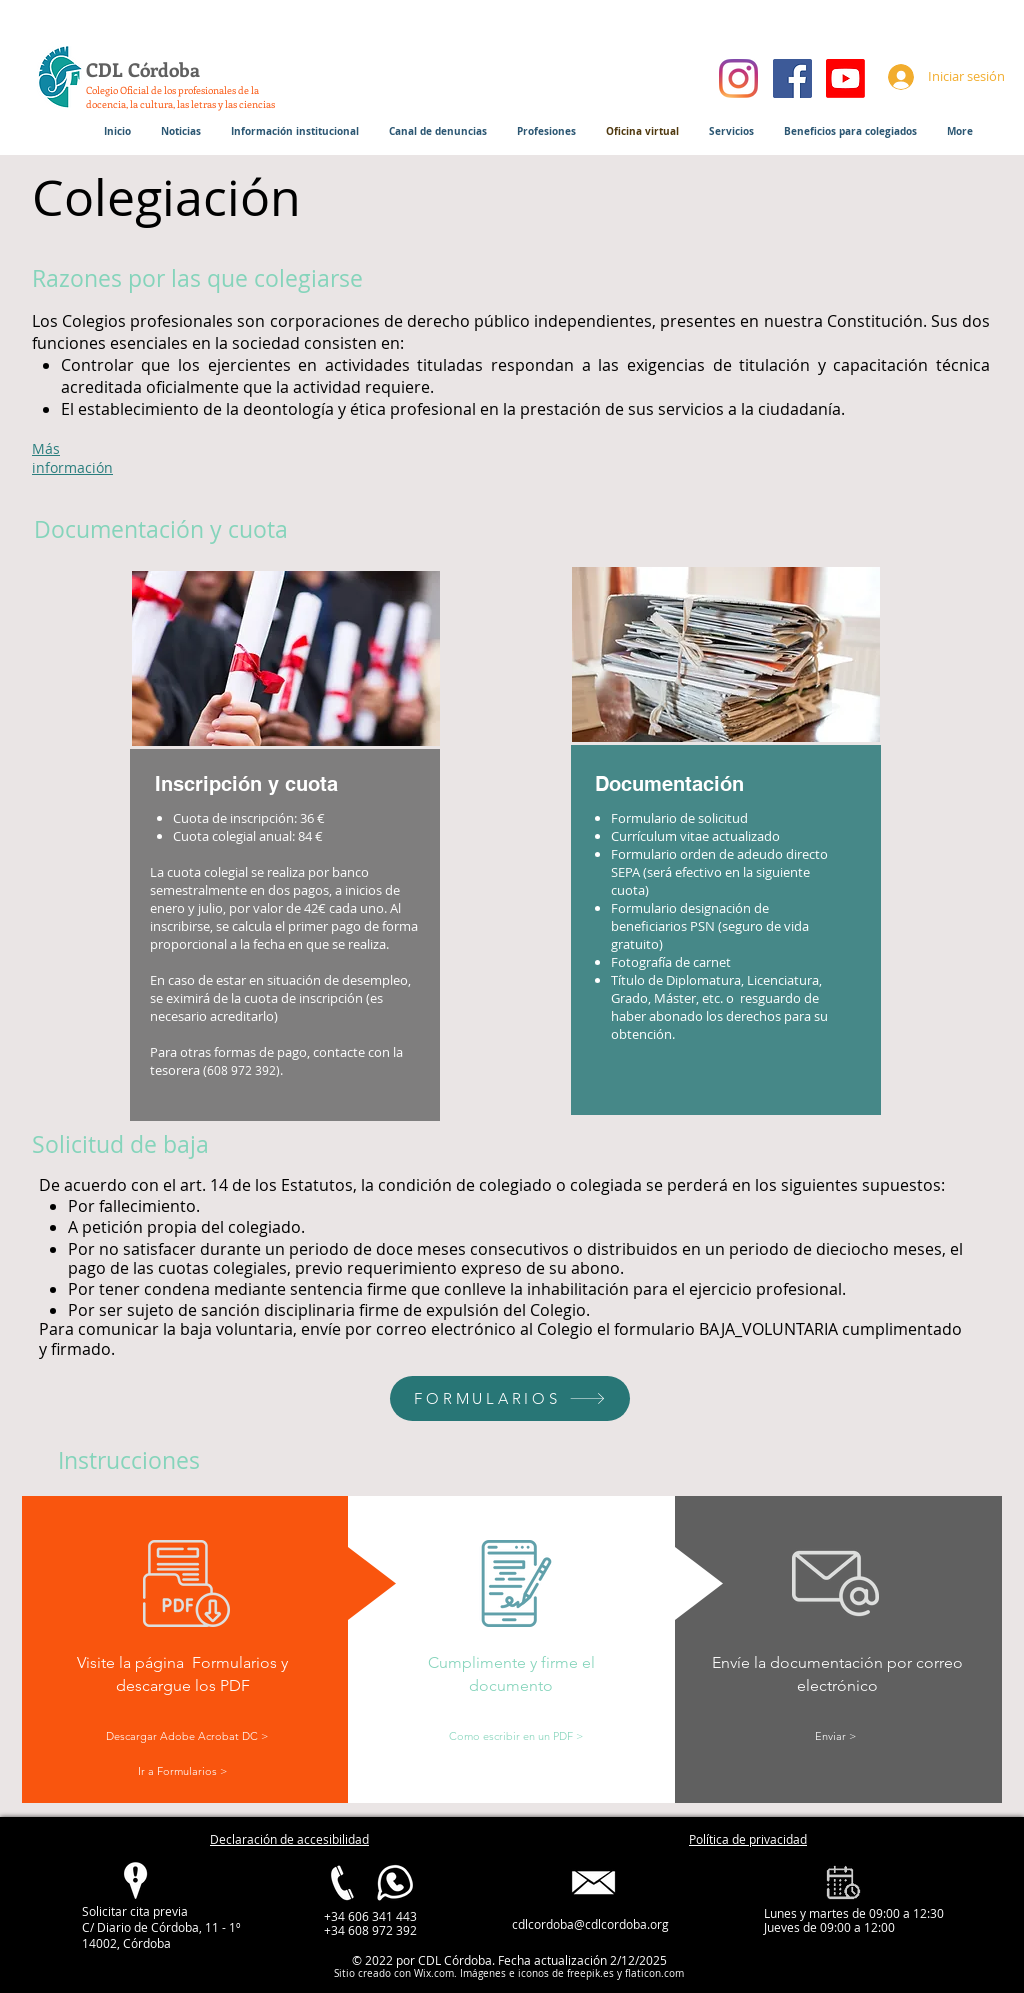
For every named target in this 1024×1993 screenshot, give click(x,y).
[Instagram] (738, 78)
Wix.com (434, 1973)
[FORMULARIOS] (510, 1398)
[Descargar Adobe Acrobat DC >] (186, 1736)
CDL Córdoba (143, 69)
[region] (727, 843)
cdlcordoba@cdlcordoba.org (590, 1924)
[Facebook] (792, 78)
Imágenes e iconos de (510, 1973)
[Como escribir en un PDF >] (515, 1736)
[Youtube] (845, 78)
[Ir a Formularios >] (182, 1771)
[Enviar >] (835, 1736)
